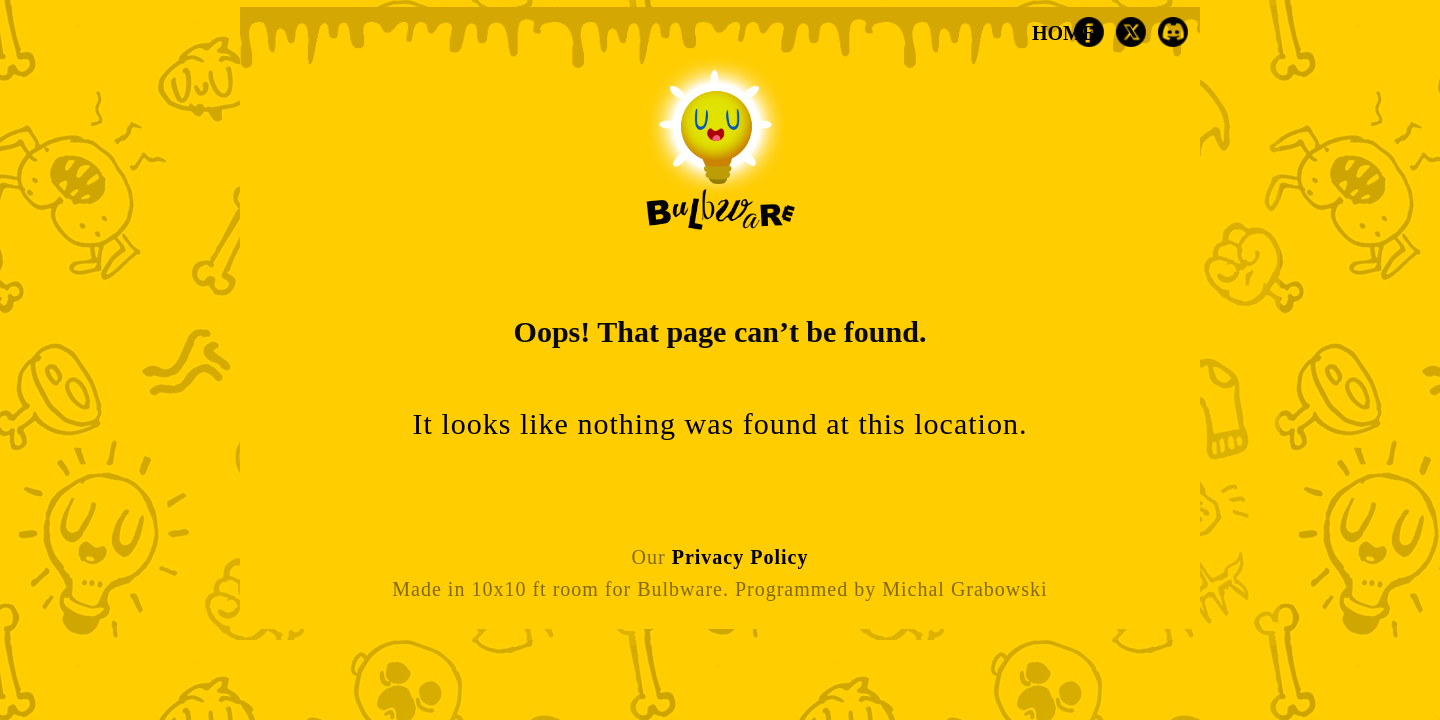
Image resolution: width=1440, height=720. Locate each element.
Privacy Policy (740, 557)
